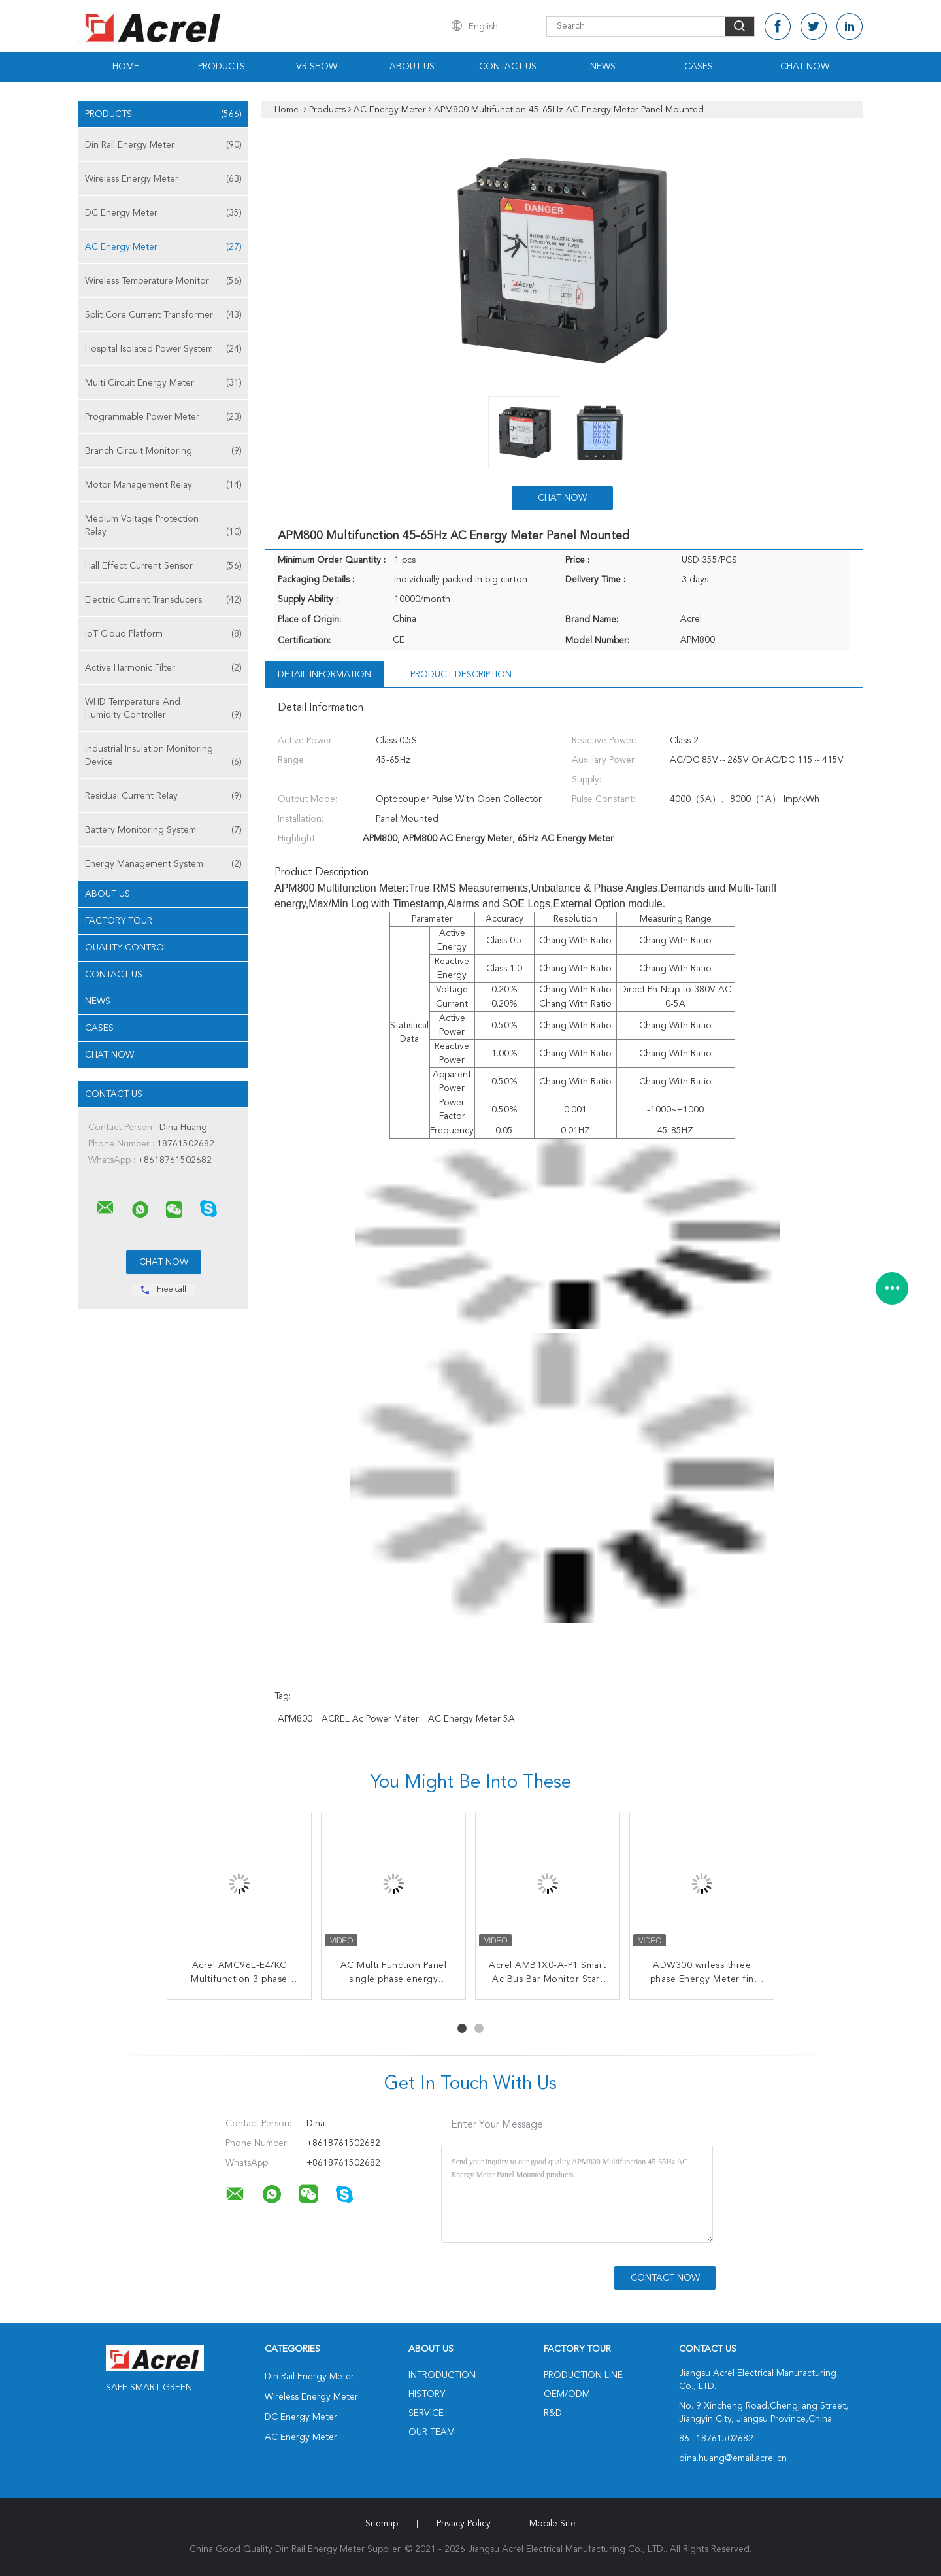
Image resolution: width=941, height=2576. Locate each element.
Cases (698, 66)
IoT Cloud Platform (163, 634)
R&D (553, 2413)
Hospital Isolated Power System (163, 349)
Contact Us (508, 66)
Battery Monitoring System (163, 830)
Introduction (442, 2375)
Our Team (431, 2432)
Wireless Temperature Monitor (163, 281)
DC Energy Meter (163, 213)
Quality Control (127, 947)
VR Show (316, 66)
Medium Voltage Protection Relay (163, 526)
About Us (412, 66)
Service (426, 2413)
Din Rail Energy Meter (163, 145)
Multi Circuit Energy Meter (163, 383)
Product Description (461, 674)
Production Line (583, 2375)
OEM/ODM (567, 2394)
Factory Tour (118, 921)
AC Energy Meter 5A (471, 1719)
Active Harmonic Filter (163, 668)
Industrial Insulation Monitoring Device (163, 756)
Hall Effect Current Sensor (163, 566)
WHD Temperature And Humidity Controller (163, 709)
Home (125, 66)
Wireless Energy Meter (163, 179)
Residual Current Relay (163, 796)
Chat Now (804, 66)
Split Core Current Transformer (163, 315)
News (603, 66)
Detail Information (324, 674)
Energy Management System (163, 864)
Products (221, 66)
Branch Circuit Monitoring (163, 451)
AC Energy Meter (163, 247)
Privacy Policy (464, 2523)
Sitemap (381, 2523)
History (426, 2394)
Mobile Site (552, 2523)
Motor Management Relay (163, 485)
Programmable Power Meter (163, 417)
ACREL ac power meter (370, 1719)
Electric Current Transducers (163, 600)
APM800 (295, 1719)
